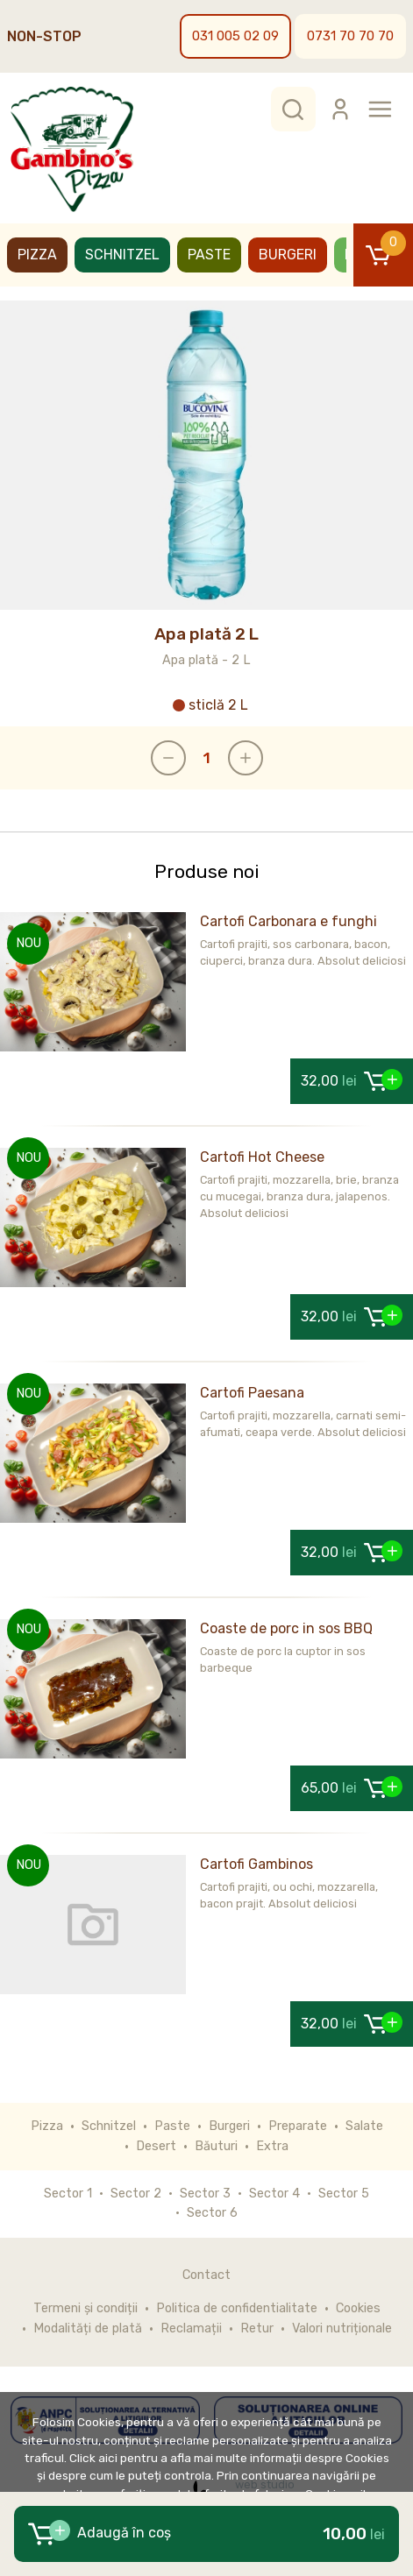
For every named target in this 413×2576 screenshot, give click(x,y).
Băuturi (216, 2146)
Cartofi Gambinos (256, 1864)
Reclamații (191, 2328)
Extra (272, 2146)
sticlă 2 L (210, 705)
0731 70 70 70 (350, 36)
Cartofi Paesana (252, 1392)
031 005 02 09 (235, 36)
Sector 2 (135, 2193)
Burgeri (288, 254)
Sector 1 (68, 2193)
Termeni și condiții (85, 2308)
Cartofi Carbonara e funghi (288, 921)
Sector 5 (343, 2193)
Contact (206, 2275)
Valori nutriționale (342, 2328)
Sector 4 (274, 2193)
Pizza (37, 254)
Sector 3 (205, 2193)
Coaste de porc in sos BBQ (286, 1628)
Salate (364, 2126)
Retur (257, 2328)
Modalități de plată (87, 2328)
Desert (156, 2146)
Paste (209, 254)
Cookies (358, 2308)
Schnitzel (122, 254)
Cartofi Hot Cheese (262, 1157)
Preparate (297, 2126)
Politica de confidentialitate (236, 2308)
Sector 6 (212, 2212)
